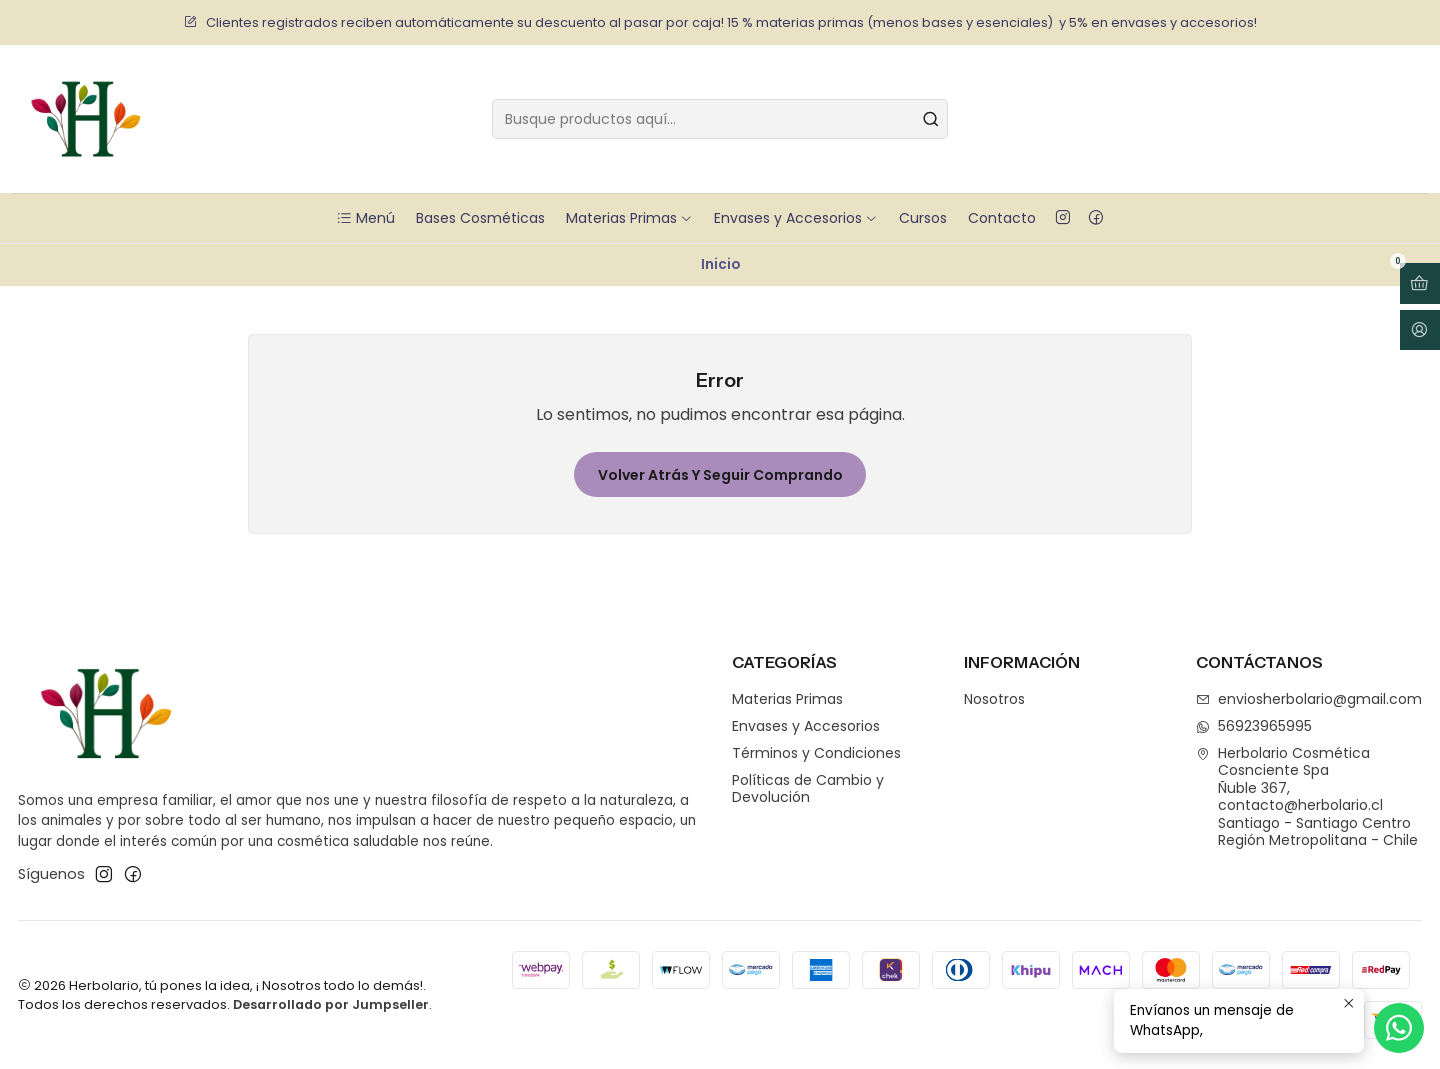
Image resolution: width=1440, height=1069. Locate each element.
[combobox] (720, 119)
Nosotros (994, 699)
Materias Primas (629, 218)
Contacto (1002, 218)
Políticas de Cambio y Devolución (808, 789)
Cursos (923, 218)
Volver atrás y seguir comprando (720, 475)
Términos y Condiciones (816, 753)
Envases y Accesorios (796, 218)
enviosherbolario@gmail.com (1309, 699)
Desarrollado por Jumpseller (331, 1004)
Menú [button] (365, 218)
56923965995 (1254, 726)
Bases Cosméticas (480, 218)
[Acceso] (1420, 330)
